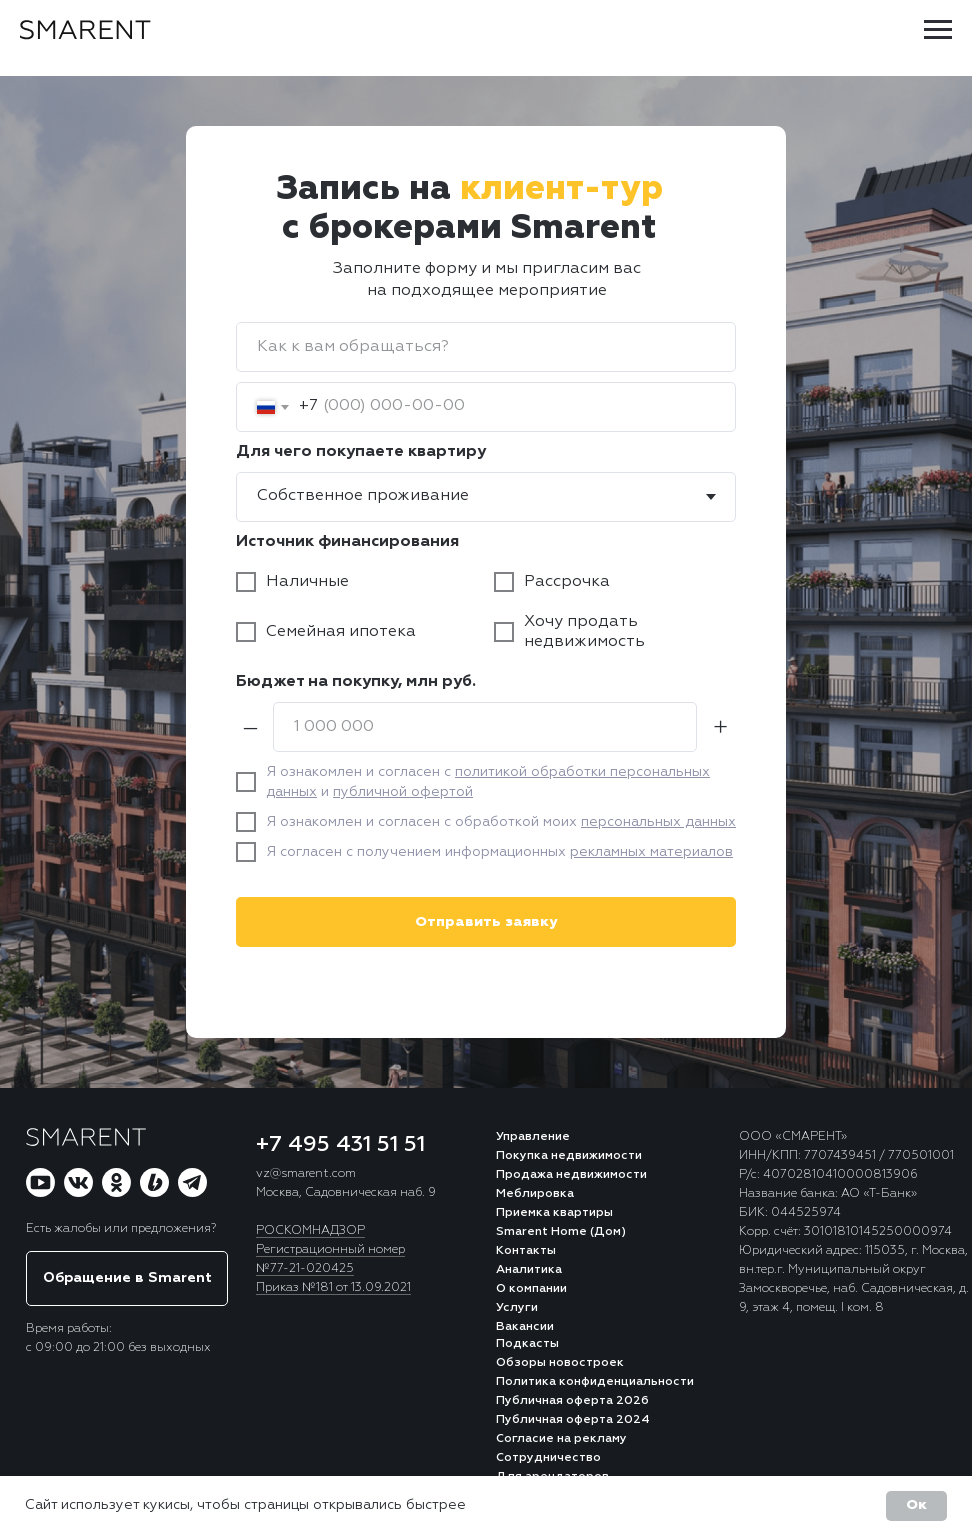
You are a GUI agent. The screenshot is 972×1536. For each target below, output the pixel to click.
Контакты (526, 1251)
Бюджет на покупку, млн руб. (356, 682)
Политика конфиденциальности (595, 1382)
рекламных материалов (651, 852)
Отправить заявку (486, 922)
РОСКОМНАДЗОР (310, 1231)
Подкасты (527, 1344)
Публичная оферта (554, 1401)
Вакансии (525, 1327)
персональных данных (658, 822)
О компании (531, 1289)
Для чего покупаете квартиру (361, 452)
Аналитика (529, 1270)
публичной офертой (403, 792)
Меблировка (535, 1194)
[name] (486, 347)
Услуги (517, 1308)
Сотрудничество (548, 1458)
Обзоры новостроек (560, 1363)
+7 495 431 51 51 (340, 1145)
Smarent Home (541, 1232)
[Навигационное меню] (938, 30)
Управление (533, 1137)
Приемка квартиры (554, 1213)
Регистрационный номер (330, 1250)
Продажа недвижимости (571, 1175)
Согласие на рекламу (561, 1439)
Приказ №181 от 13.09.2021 (333, 1288)
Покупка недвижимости (569, 1156)
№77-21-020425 (305, 1269)
